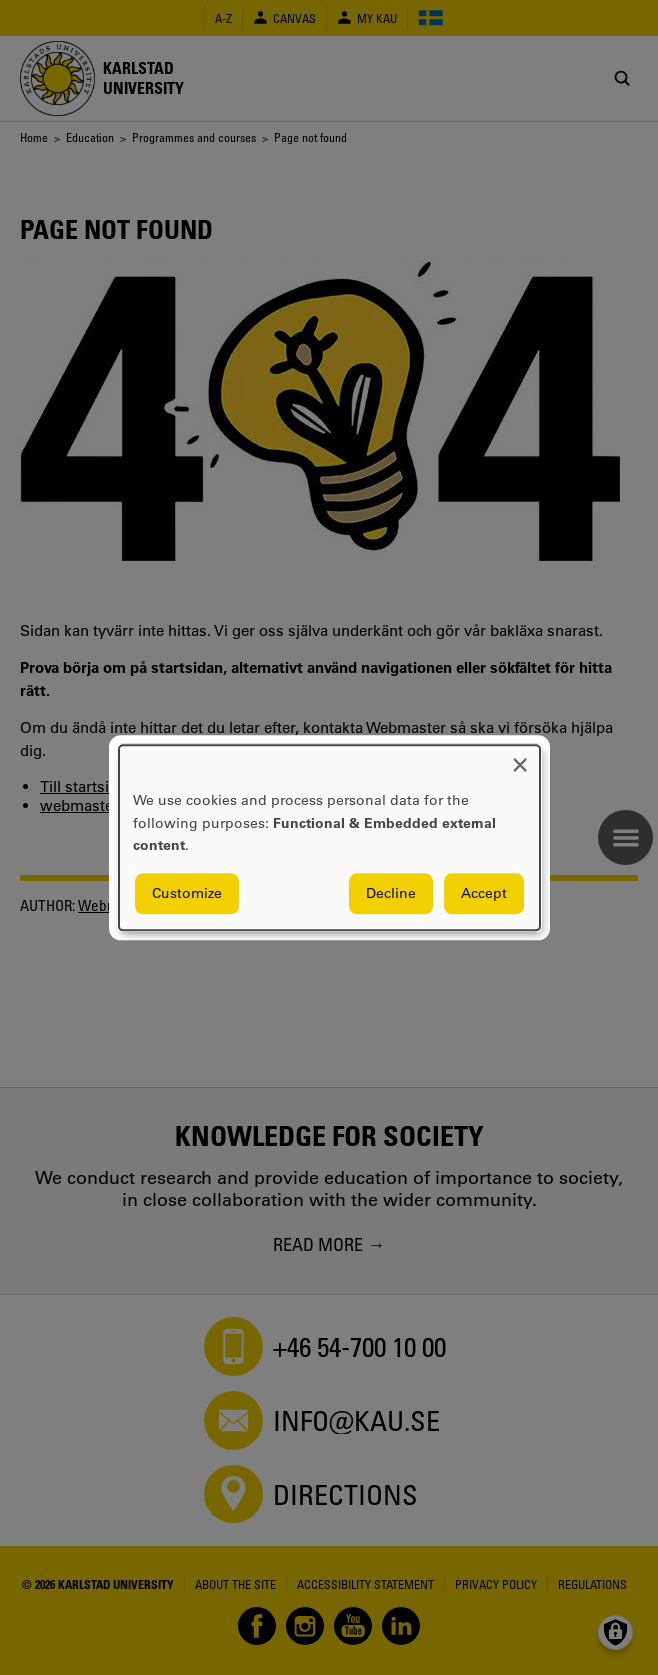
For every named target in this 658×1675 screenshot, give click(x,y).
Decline (391, 893)
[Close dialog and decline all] (520, 757)
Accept (484, 893)
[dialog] (329, 837)
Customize (187, 893)
